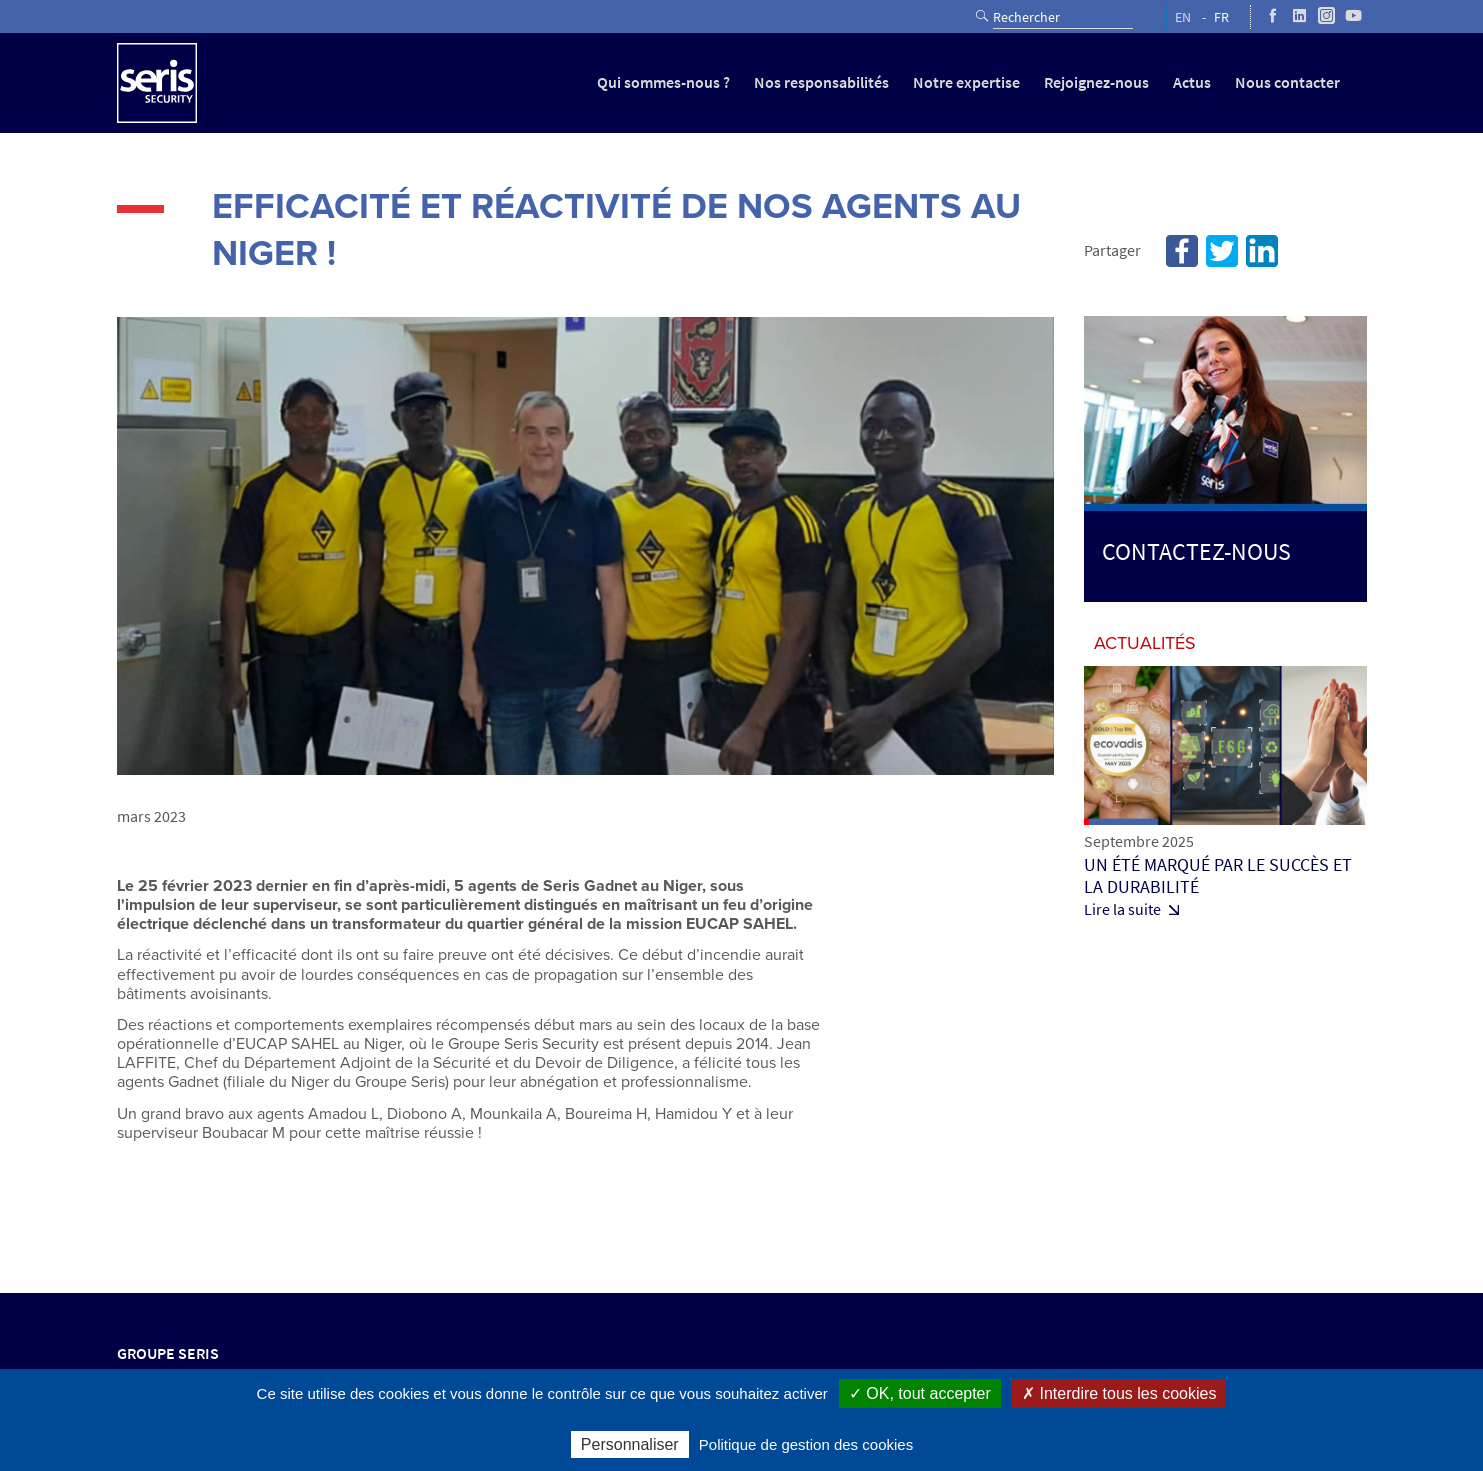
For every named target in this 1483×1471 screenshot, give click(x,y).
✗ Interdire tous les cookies (1119, 1393)
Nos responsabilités (821, 82)
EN (1183, 17)
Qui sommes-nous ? (663, 82)
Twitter (1222, 251)
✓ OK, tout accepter (920, 1393)
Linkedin (1262, 251)
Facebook (1182, 251)
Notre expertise (966, 82)
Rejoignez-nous (1096, 82)
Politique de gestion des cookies (806, 1444)
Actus (1192, 82)
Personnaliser (630, 1444)
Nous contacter (1287, 82)
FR (1221, 17)
